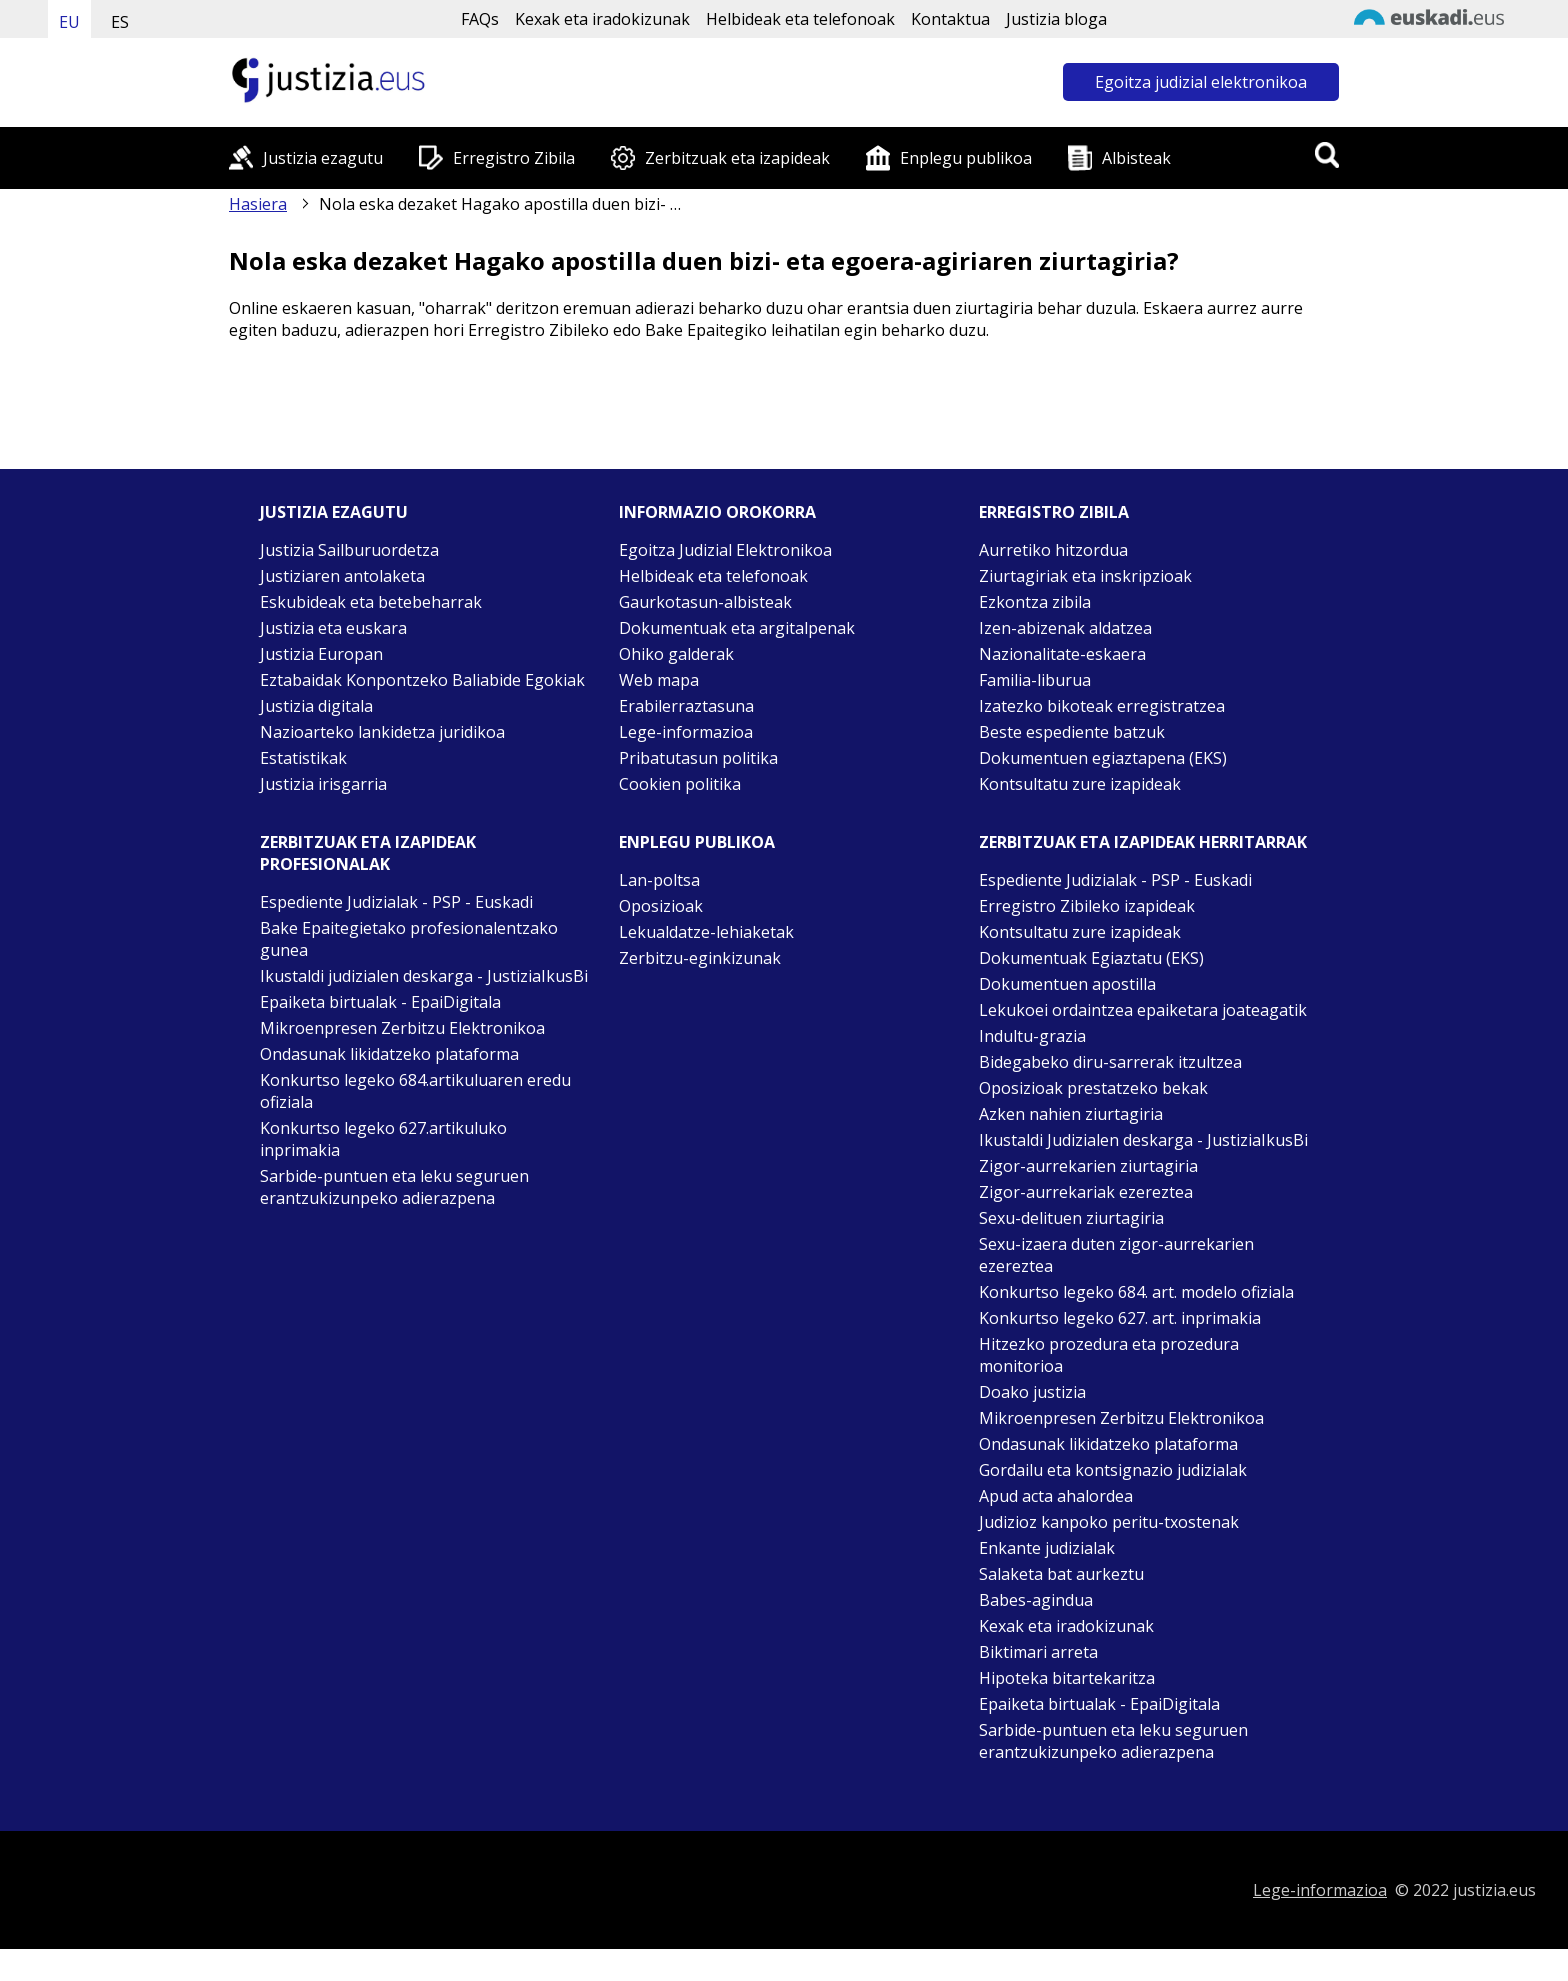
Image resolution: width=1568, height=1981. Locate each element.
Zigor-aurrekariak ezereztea (1086, 1192)
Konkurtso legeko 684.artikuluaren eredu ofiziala (415, 1091)
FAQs (480, 19)
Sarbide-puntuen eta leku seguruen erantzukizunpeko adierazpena (394, 1187)
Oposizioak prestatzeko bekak (1093, 1088)
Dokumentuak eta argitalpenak (737, 628)
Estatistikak (303, 758)
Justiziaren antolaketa (342, 576)
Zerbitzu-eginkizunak (700, 958)
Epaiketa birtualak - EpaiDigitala (380, 1002)
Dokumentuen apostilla (1067, 984)
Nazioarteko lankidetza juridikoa (382, 732)
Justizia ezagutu (323, 158)
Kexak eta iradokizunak (602, 19)
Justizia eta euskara (333, 628)
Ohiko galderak (676, 654)
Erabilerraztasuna (686, 706)
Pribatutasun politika (698, 758)
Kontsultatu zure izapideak (1080, 784)
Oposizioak (661, 906)
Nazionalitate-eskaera (1062, 654)
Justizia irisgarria (323, 784)
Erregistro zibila (1054, 512)
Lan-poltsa (659, 880)
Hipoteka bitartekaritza (1067, 1678)
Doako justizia (1032, 1392)
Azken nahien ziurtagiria (1071, 1114)
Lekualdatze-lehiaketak (706, 932)
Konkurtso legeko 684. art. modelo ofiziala (1136, 1292)
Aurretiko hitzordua (1053, 550)
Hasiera (258, 204)
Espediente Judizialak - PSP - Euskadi (396, 902)
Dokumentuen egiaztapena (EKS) (1103, 758)
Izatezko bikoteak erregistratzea (1102, 706)
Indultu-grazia (1032, 1036)
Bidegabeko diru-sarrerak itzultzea (1110, 1062)
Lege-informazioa (686, 732)
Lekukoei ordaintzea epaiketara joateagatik (1143, 1010)
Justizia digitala (316, 706)
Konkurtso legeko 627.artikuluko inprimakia (383, 1139)
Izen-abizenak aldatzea (1065, 628)
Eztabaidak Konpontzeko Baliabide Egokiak (422, 680)
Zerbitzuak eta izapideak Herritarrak (1143, 842)
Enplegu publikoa (966, 158)
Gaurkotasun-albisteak (705, 602)
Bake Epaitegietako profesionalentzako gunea (409, 939)
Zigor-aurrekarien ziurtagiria (1088, 1166)
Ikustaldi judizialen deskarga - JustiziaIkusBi (424, 976)
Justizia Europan (321, 654)
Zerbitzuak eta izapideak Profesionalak (368, 853)
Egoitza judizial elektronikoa (1201, 82)
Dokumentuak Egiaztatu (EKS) (1091, 958)
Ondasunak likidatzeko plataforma (389, 1054)
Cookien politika (680, 784)
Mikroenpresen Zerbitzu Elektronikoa (402, 1028)
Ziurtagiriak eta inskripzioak (1085, 576)
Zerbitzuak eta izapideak (737, 158)
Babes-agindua (1036, 1600)
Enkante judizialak (1047, 1548)
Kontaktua (950, 19)
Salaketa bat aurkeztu (1061, 1574)
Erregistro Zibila (514, 158)
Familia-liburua (1035, 680)
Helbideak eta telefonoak (800, 19)
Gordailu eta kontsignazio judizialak (1113, 1470)
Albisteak (1136, 158)
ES (120, 22)
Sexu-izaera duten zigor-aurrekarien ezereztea (1116, 1255)
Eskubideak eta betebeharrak (371, 602)
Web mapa (659, 680)
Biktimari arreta (1038, 1652)
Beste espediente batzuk (1072, 732)
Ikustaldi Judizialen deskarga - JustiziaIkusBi (1143, 1140)
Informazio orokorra (717, 512)
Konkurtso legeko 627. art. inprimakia (1120, 1318)
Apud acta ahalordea (1056, 1496)
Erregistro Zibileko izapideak (1087, 906)
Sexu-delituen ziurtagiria (1071, 1218)
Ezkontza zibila (1035, 602)
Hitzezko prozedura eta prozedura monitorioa (1109, 1355)
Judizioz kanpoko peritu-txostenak (1109, 1522)
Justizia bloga (1056, 19)
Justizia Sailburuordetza (349, 550)
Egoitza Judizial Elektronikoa (725, 550)
